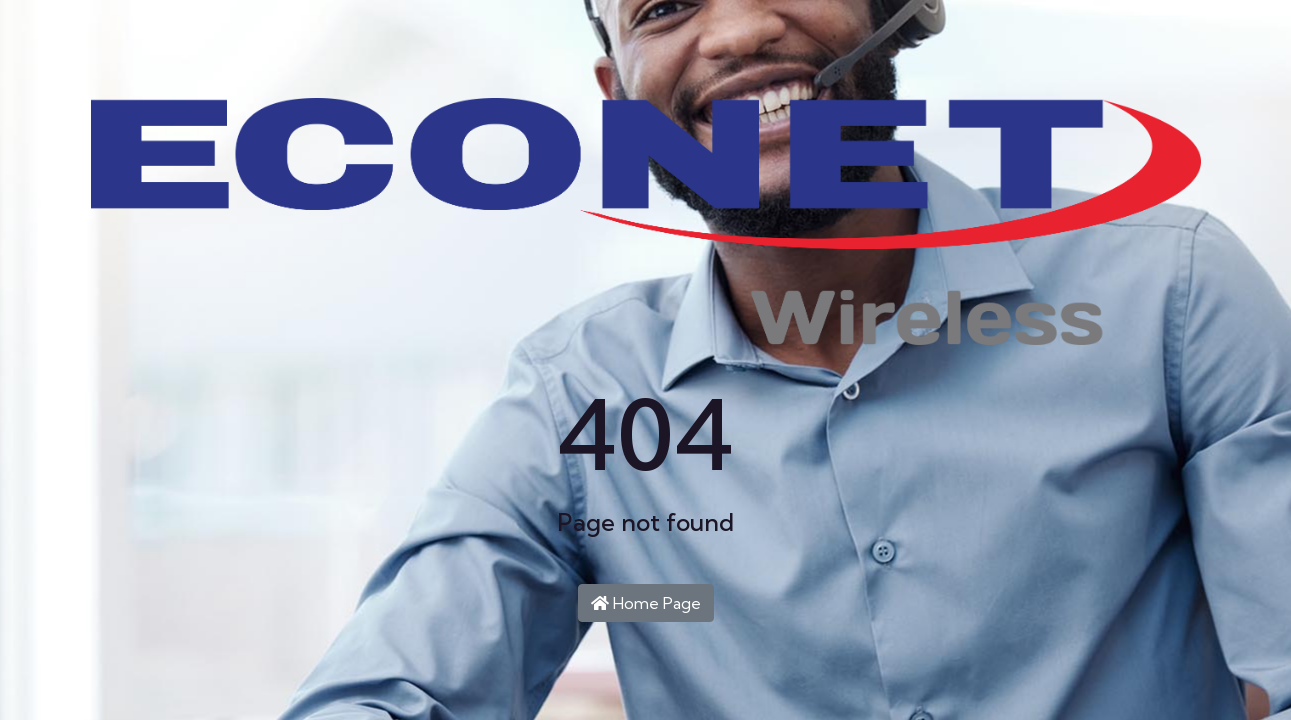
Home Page (646, 603)
